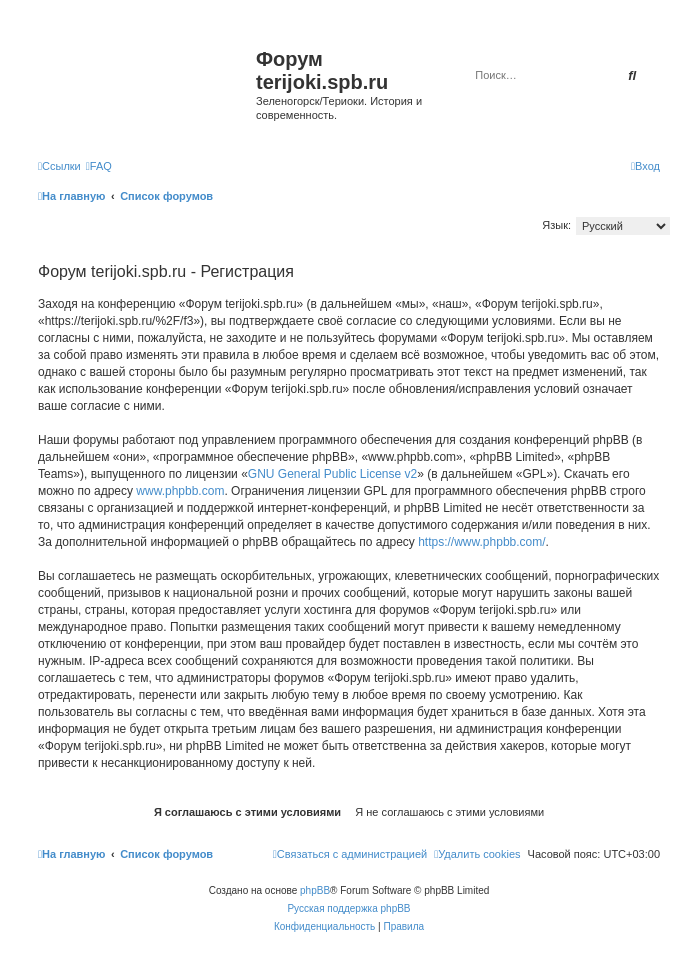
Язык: (556, 225)
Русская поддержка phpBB (348, 908)
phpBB (315, 890)
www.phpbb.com (180, 491)
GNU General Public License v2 (332, 474)
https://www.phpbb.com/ (481, 542)
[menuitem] (99, 166)
